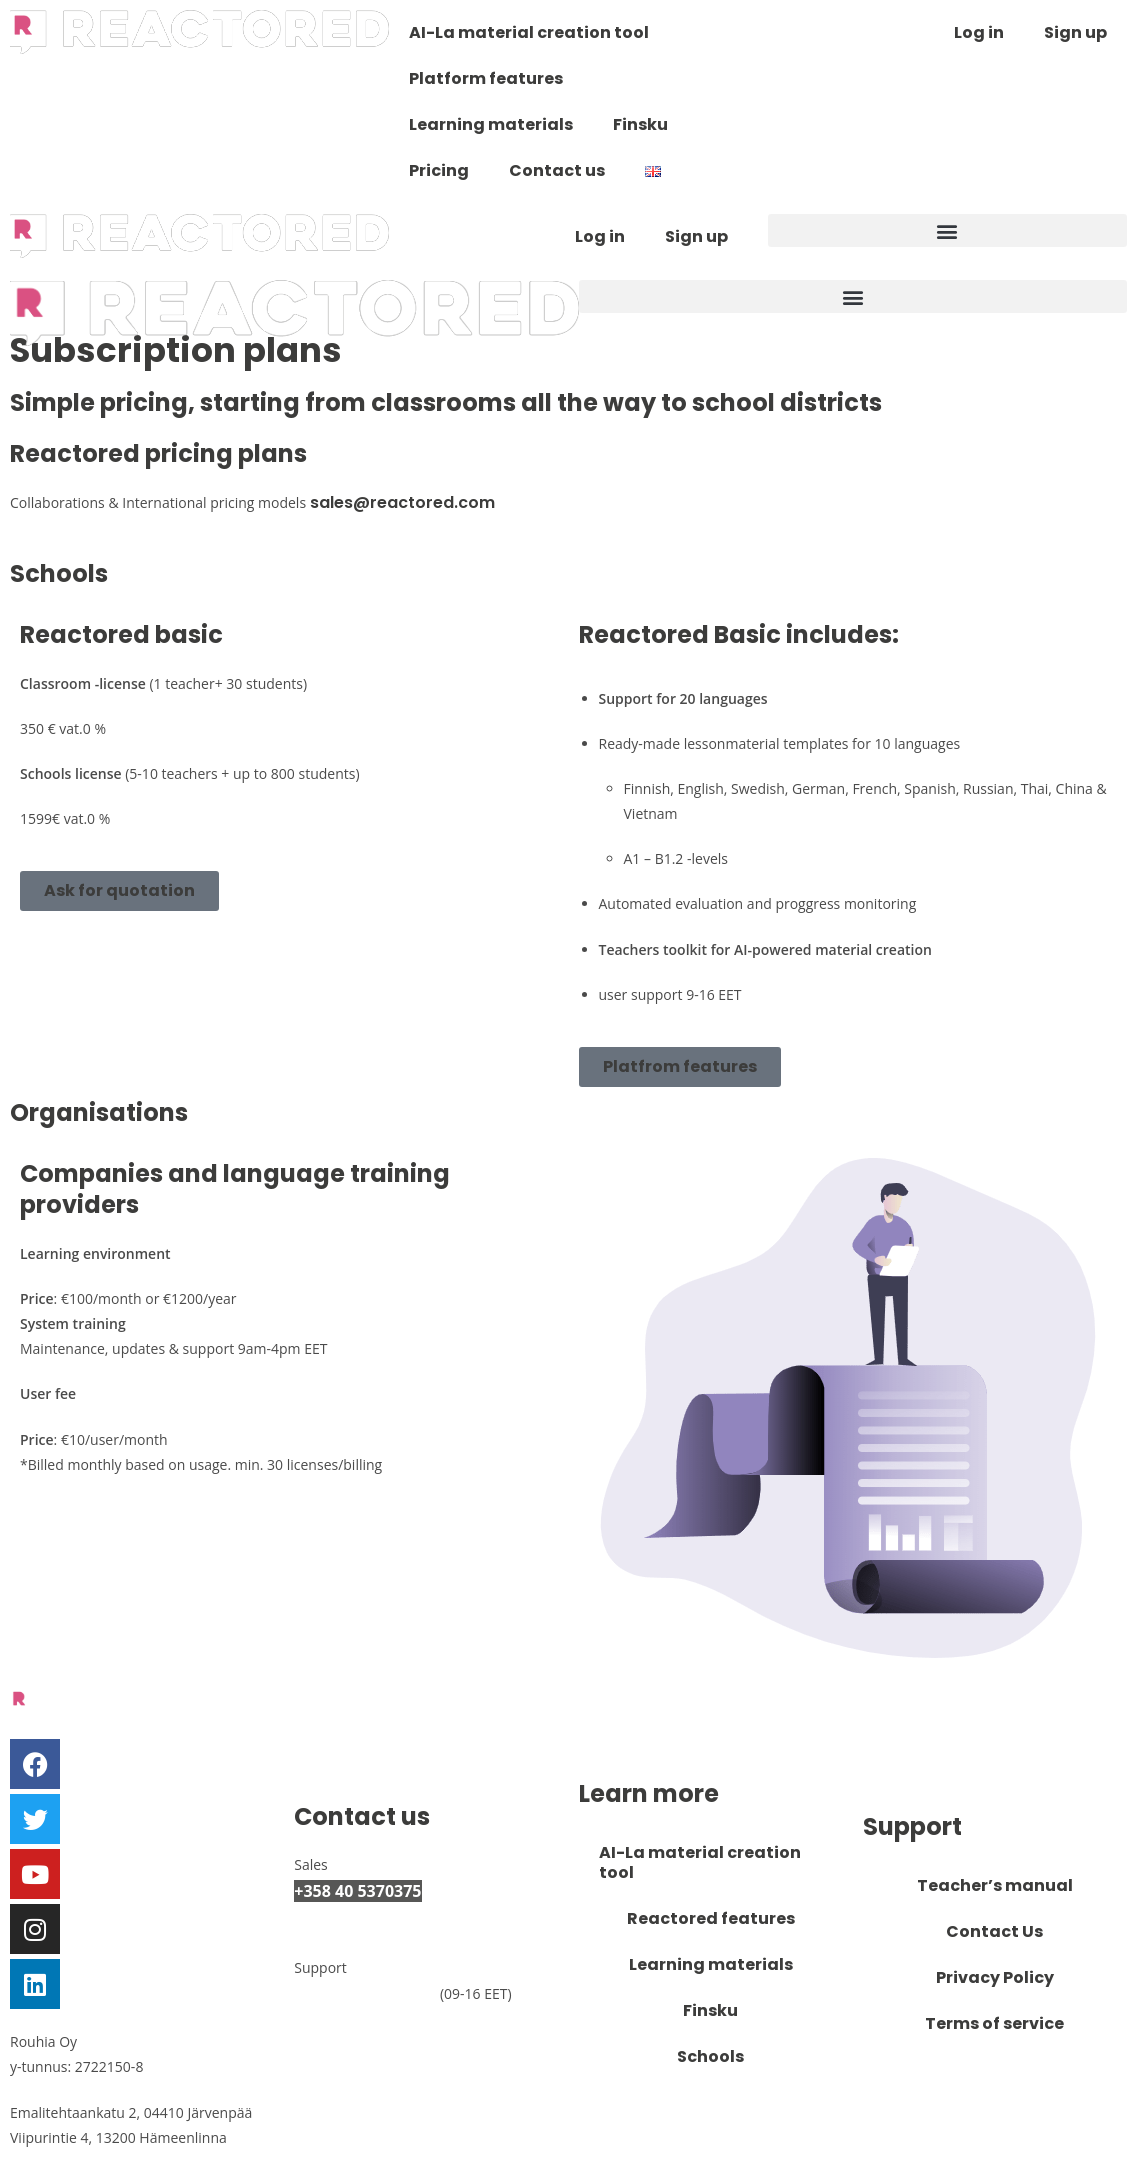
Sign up (1075, 32)
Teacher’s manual (995, 1885)
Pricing (439, 170)
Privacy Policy (995, 1977)
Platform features (486, 78)
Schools (710, 2056)
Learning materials (491, 124)
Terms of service (994, 2023)
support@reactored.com (401, 2022)
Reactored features (711, 1918)
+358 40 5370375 (357, 1891)
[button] (947, 230)
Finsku (640, 124)
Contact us (557, 170)
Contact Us (994, 1931)
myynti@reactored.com (397, 1919)
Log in (979, 32)
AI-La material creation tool (529, 32)
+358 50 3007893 (365, 1993)
